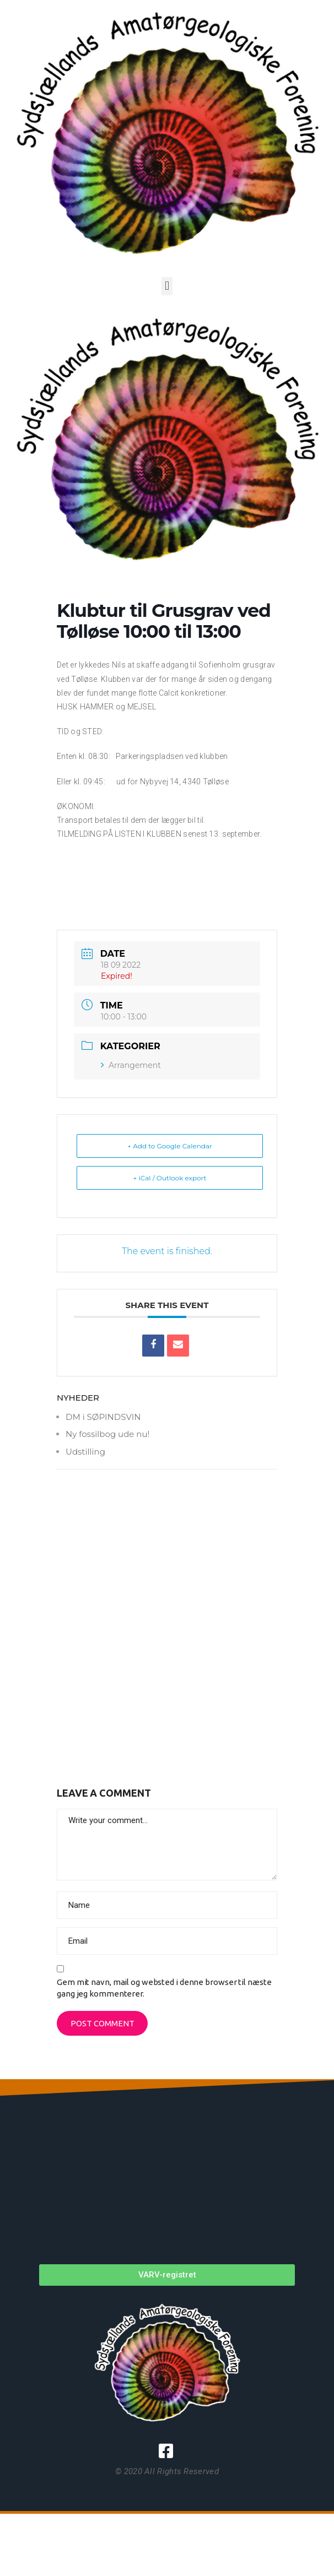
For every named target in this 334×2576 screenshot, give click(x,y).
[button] (166, 286)
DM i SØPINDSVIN (103, 1417)
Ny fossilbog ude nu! (107, 1434)
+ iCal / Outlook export (170, 1178)
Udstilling (85, 1451)
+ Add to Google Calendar (169, 1146)
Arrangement (131, 1065)
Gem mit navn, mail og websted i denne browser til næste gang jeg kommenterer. (164, 1987)
